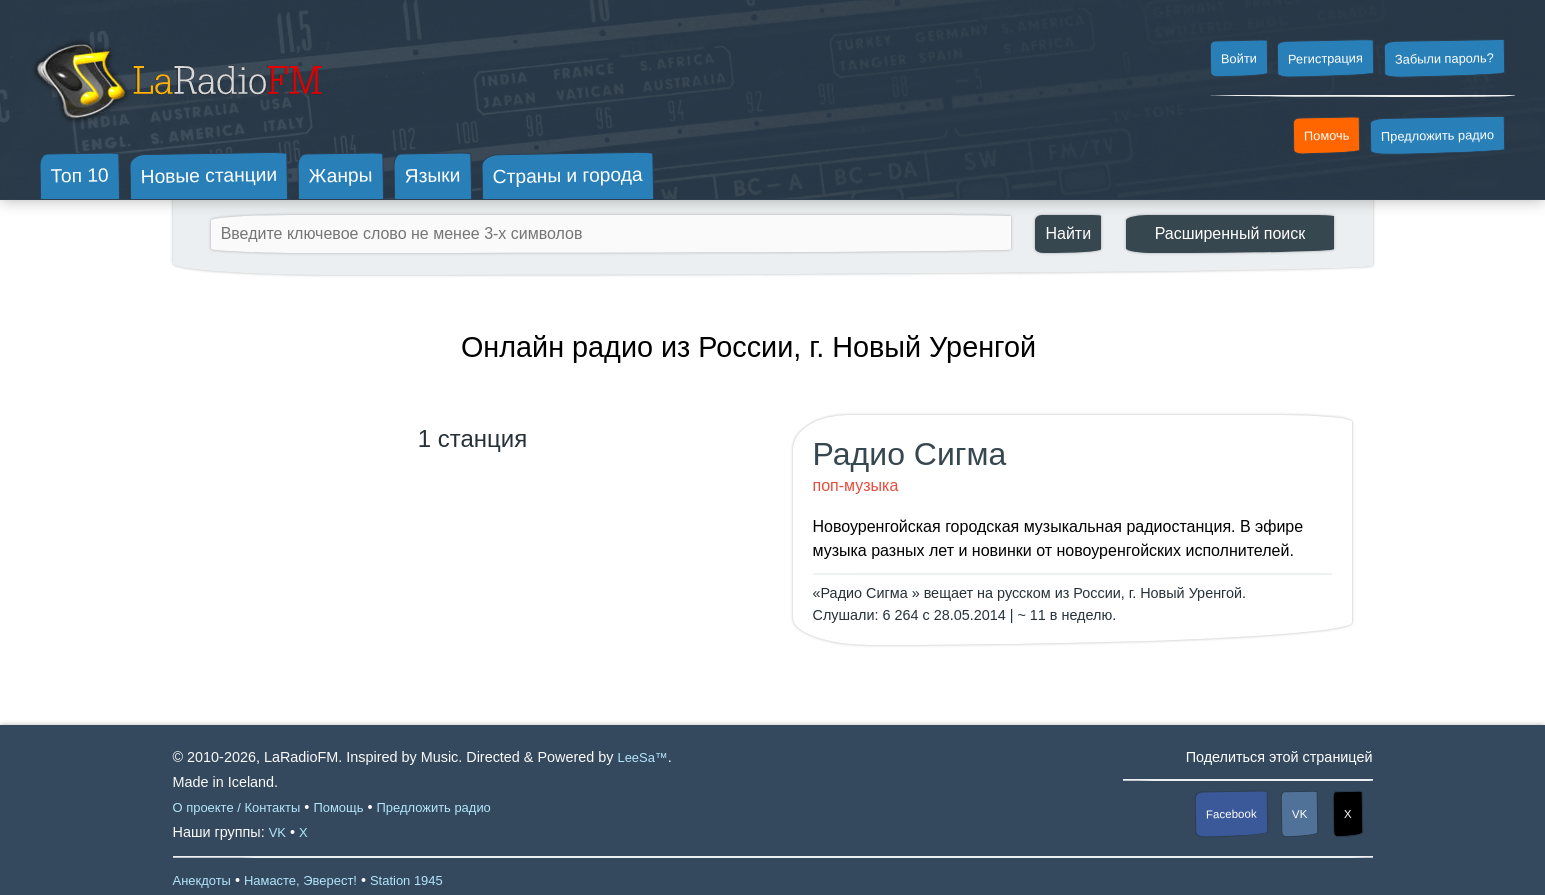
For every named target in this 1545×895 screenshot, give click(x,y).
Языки (433, 176)
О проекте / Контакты (237, 807)
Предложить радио (1437, 135)
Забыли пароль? (1444, 58)
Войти (1238, 59)
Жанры (341, 175)
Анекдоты (202, 880)
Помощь (338, 807)
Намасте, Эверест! (300, 880)
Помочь (1327, 136)
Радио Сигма (910, 454)
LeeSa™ (642, 757)
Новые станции (208, 175)
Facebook (1231, 814)
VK (1300, 814)
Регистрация (1325, 58)
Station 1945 (406, 880)
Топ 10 (80, 175)
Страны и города (567, 176)
